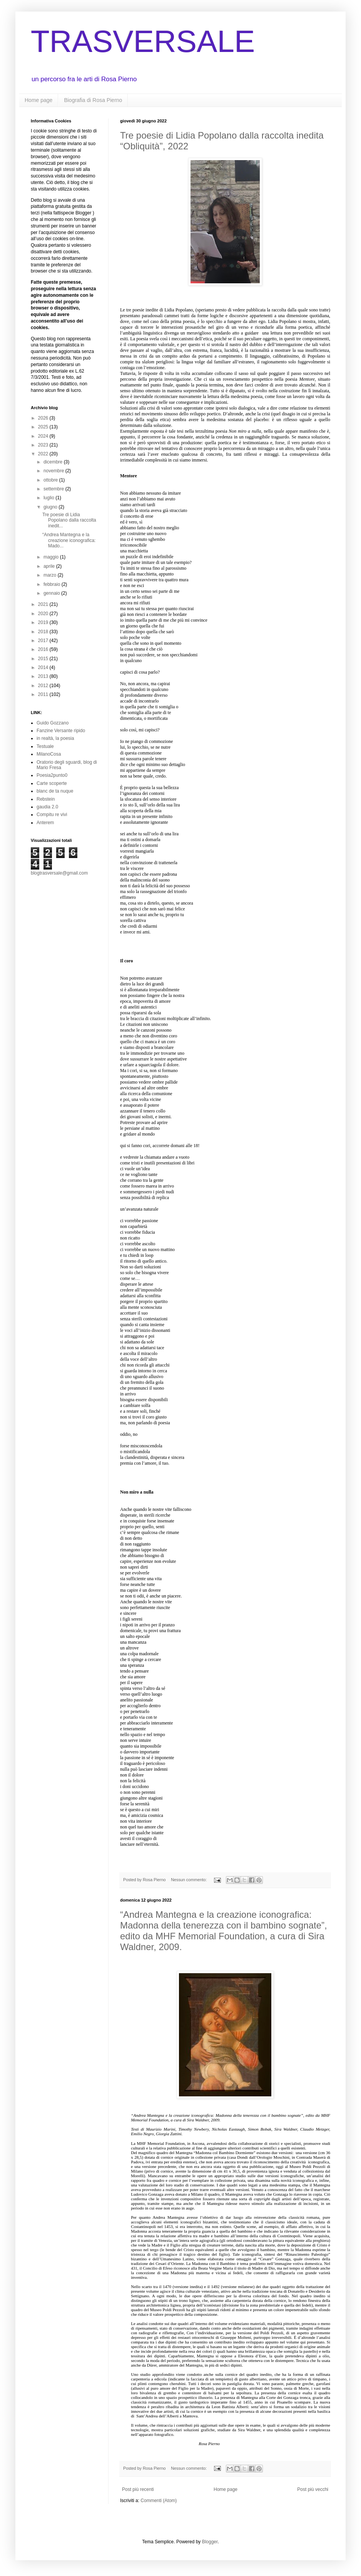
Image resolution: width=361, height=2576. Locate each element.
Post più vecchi (312, 2489)
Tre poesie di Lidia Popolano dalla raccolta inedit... (69, 520)
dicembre (53, 462)
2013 (44, 676)
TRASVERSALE (143, 41)
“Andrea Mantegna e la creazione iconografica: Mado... (68, 540)
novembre (54, 470)
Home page (38, 100)
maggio (51, 557)
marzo (50, 575)
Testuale (45, 746)
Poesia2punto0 (52, 775)
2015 (44, 658)
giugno (50, 507)
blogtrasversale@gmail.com (59, 873)
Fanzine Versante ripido (61, 730)
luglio (49, 497)
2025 (44, 427)
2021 (44, 604)
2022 (44, 454)
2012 (44, 685)
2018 (44, 631)
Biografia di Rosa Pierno (93, 100)
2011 (44, 694)
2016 (44, 649)
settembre (54, 489)
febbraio (52, 584)
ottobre (51, 480)
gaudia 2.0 (47, 807)
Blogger (210, 2541)
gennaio (52, 593)
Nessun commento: (189, 1879)
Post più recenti (138, 2489)
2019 (44, 622)
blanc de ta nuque (55, 791)
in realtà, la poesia (55, 738)
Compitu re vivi (52, 814)
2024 (44, 436)
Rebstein (46, 799)
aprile (49, 566)
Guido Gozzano (53, 723)
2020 (44, 613)
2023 (44, 445)
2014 (44, 667)
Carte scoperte (52, 783)
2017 (44, 640)
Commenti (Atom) (158, 2500)
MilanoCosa (49, 754)
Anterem (45, 822)
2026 (44, 418)
